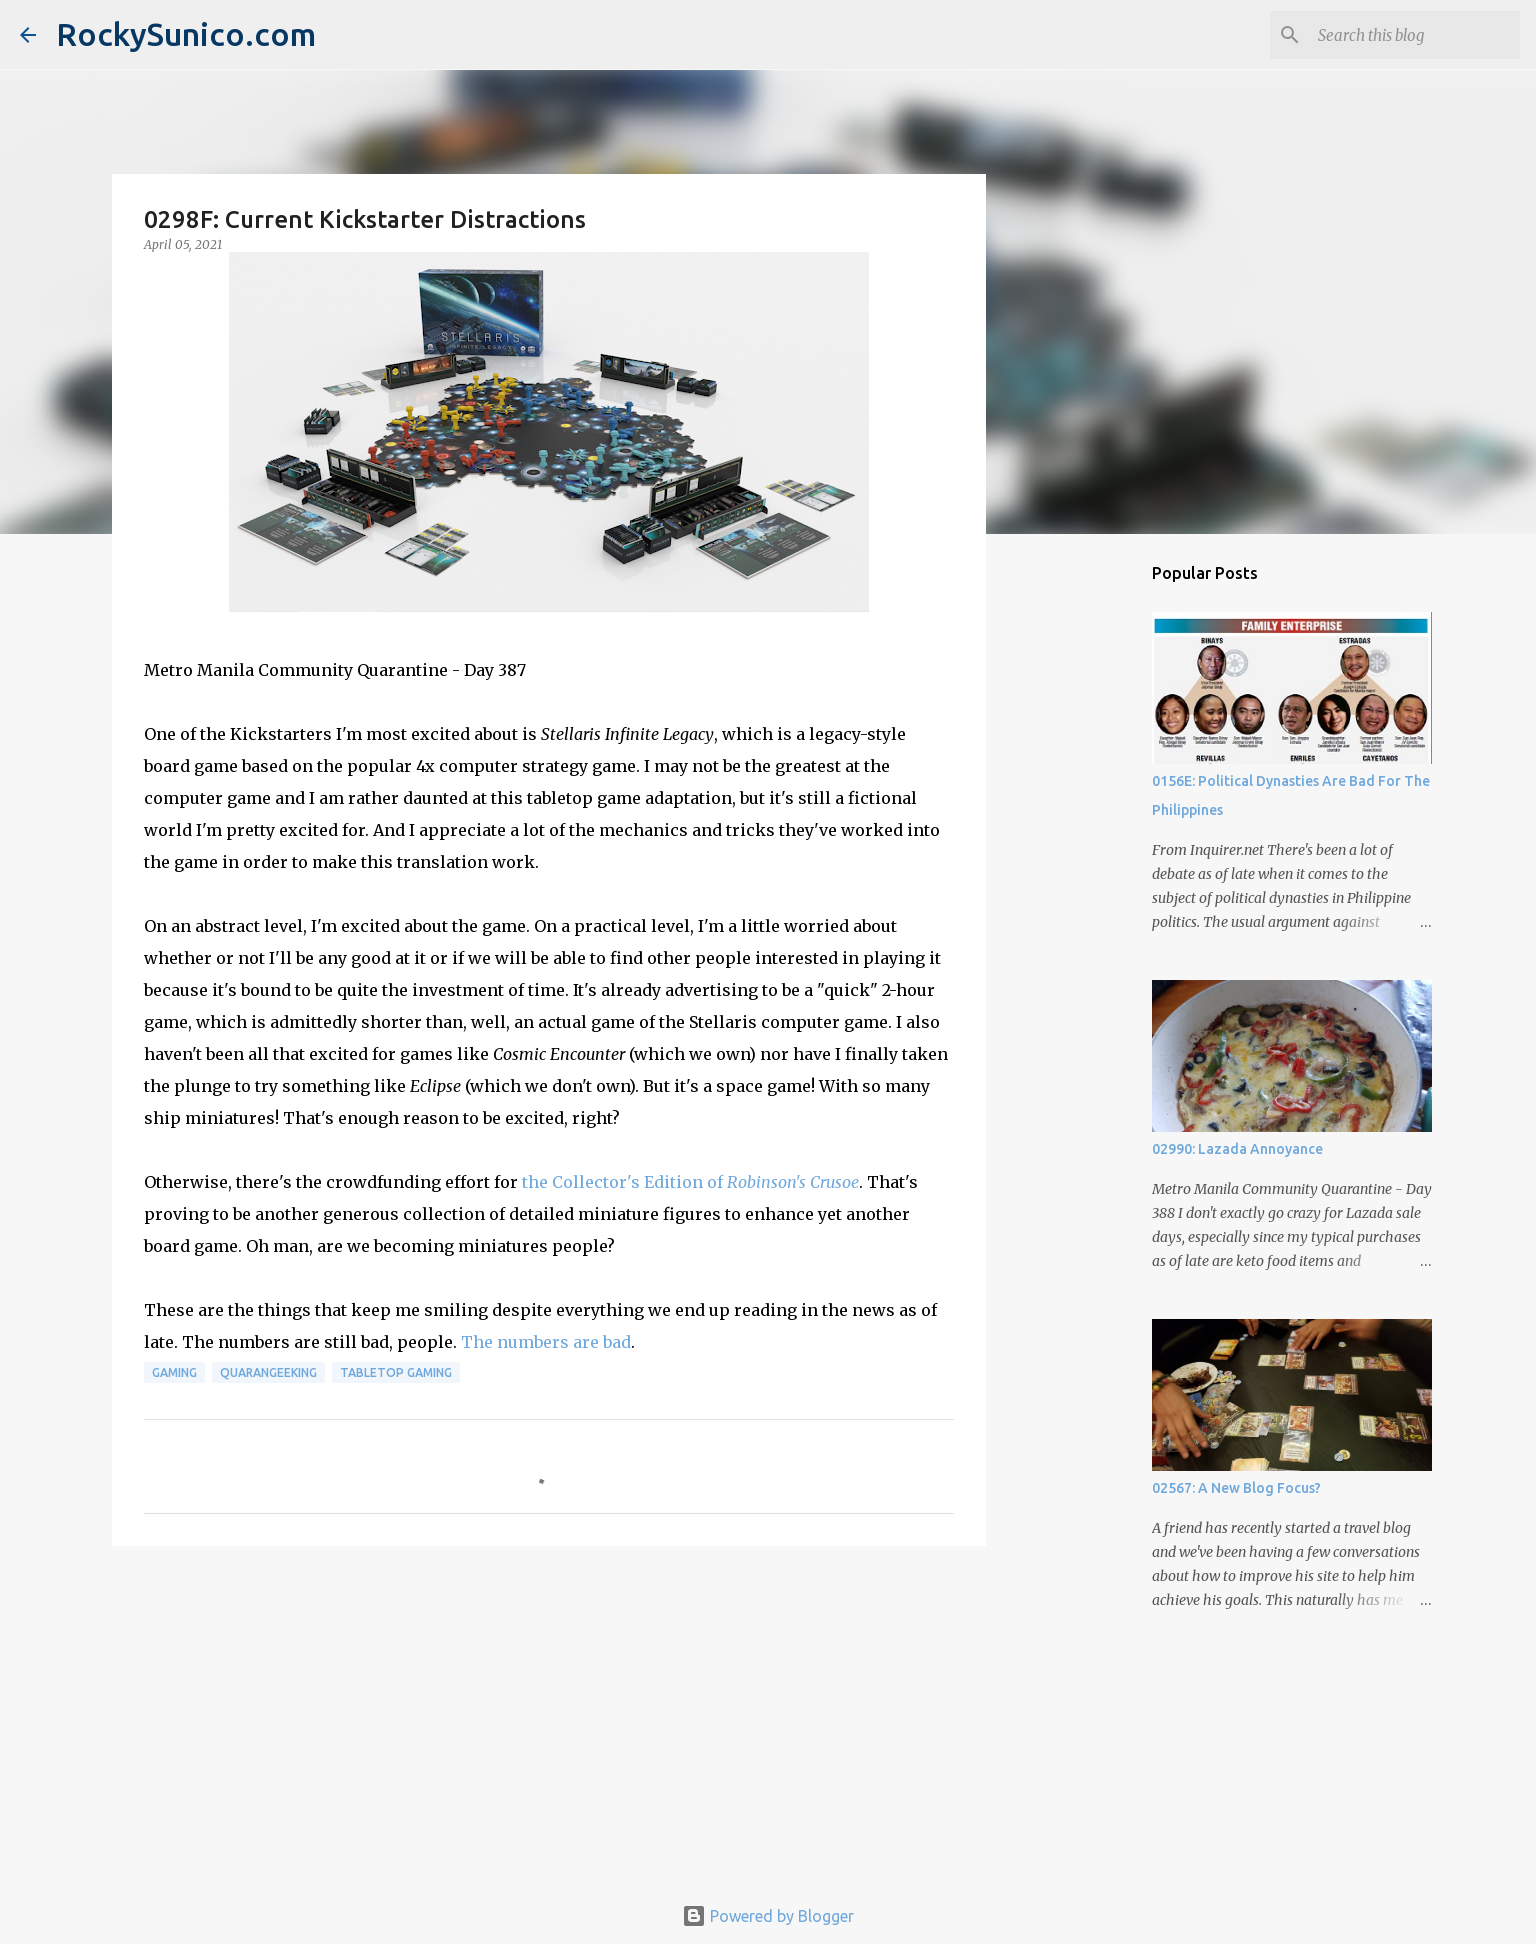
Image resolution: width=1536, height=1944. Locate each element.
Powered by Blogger (768, 1916)
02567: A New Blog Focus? (1236, 1488)
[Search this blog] (1415, 35)
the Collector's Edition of (690, 1182)
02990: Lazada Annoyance (1237, 1149)
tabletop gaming (396, 1372)
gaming (174, 1372)
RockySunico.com (186, 34)
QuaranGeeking (268, 1372)
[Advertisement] (549, 1716)
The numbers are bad (546, 1342)
